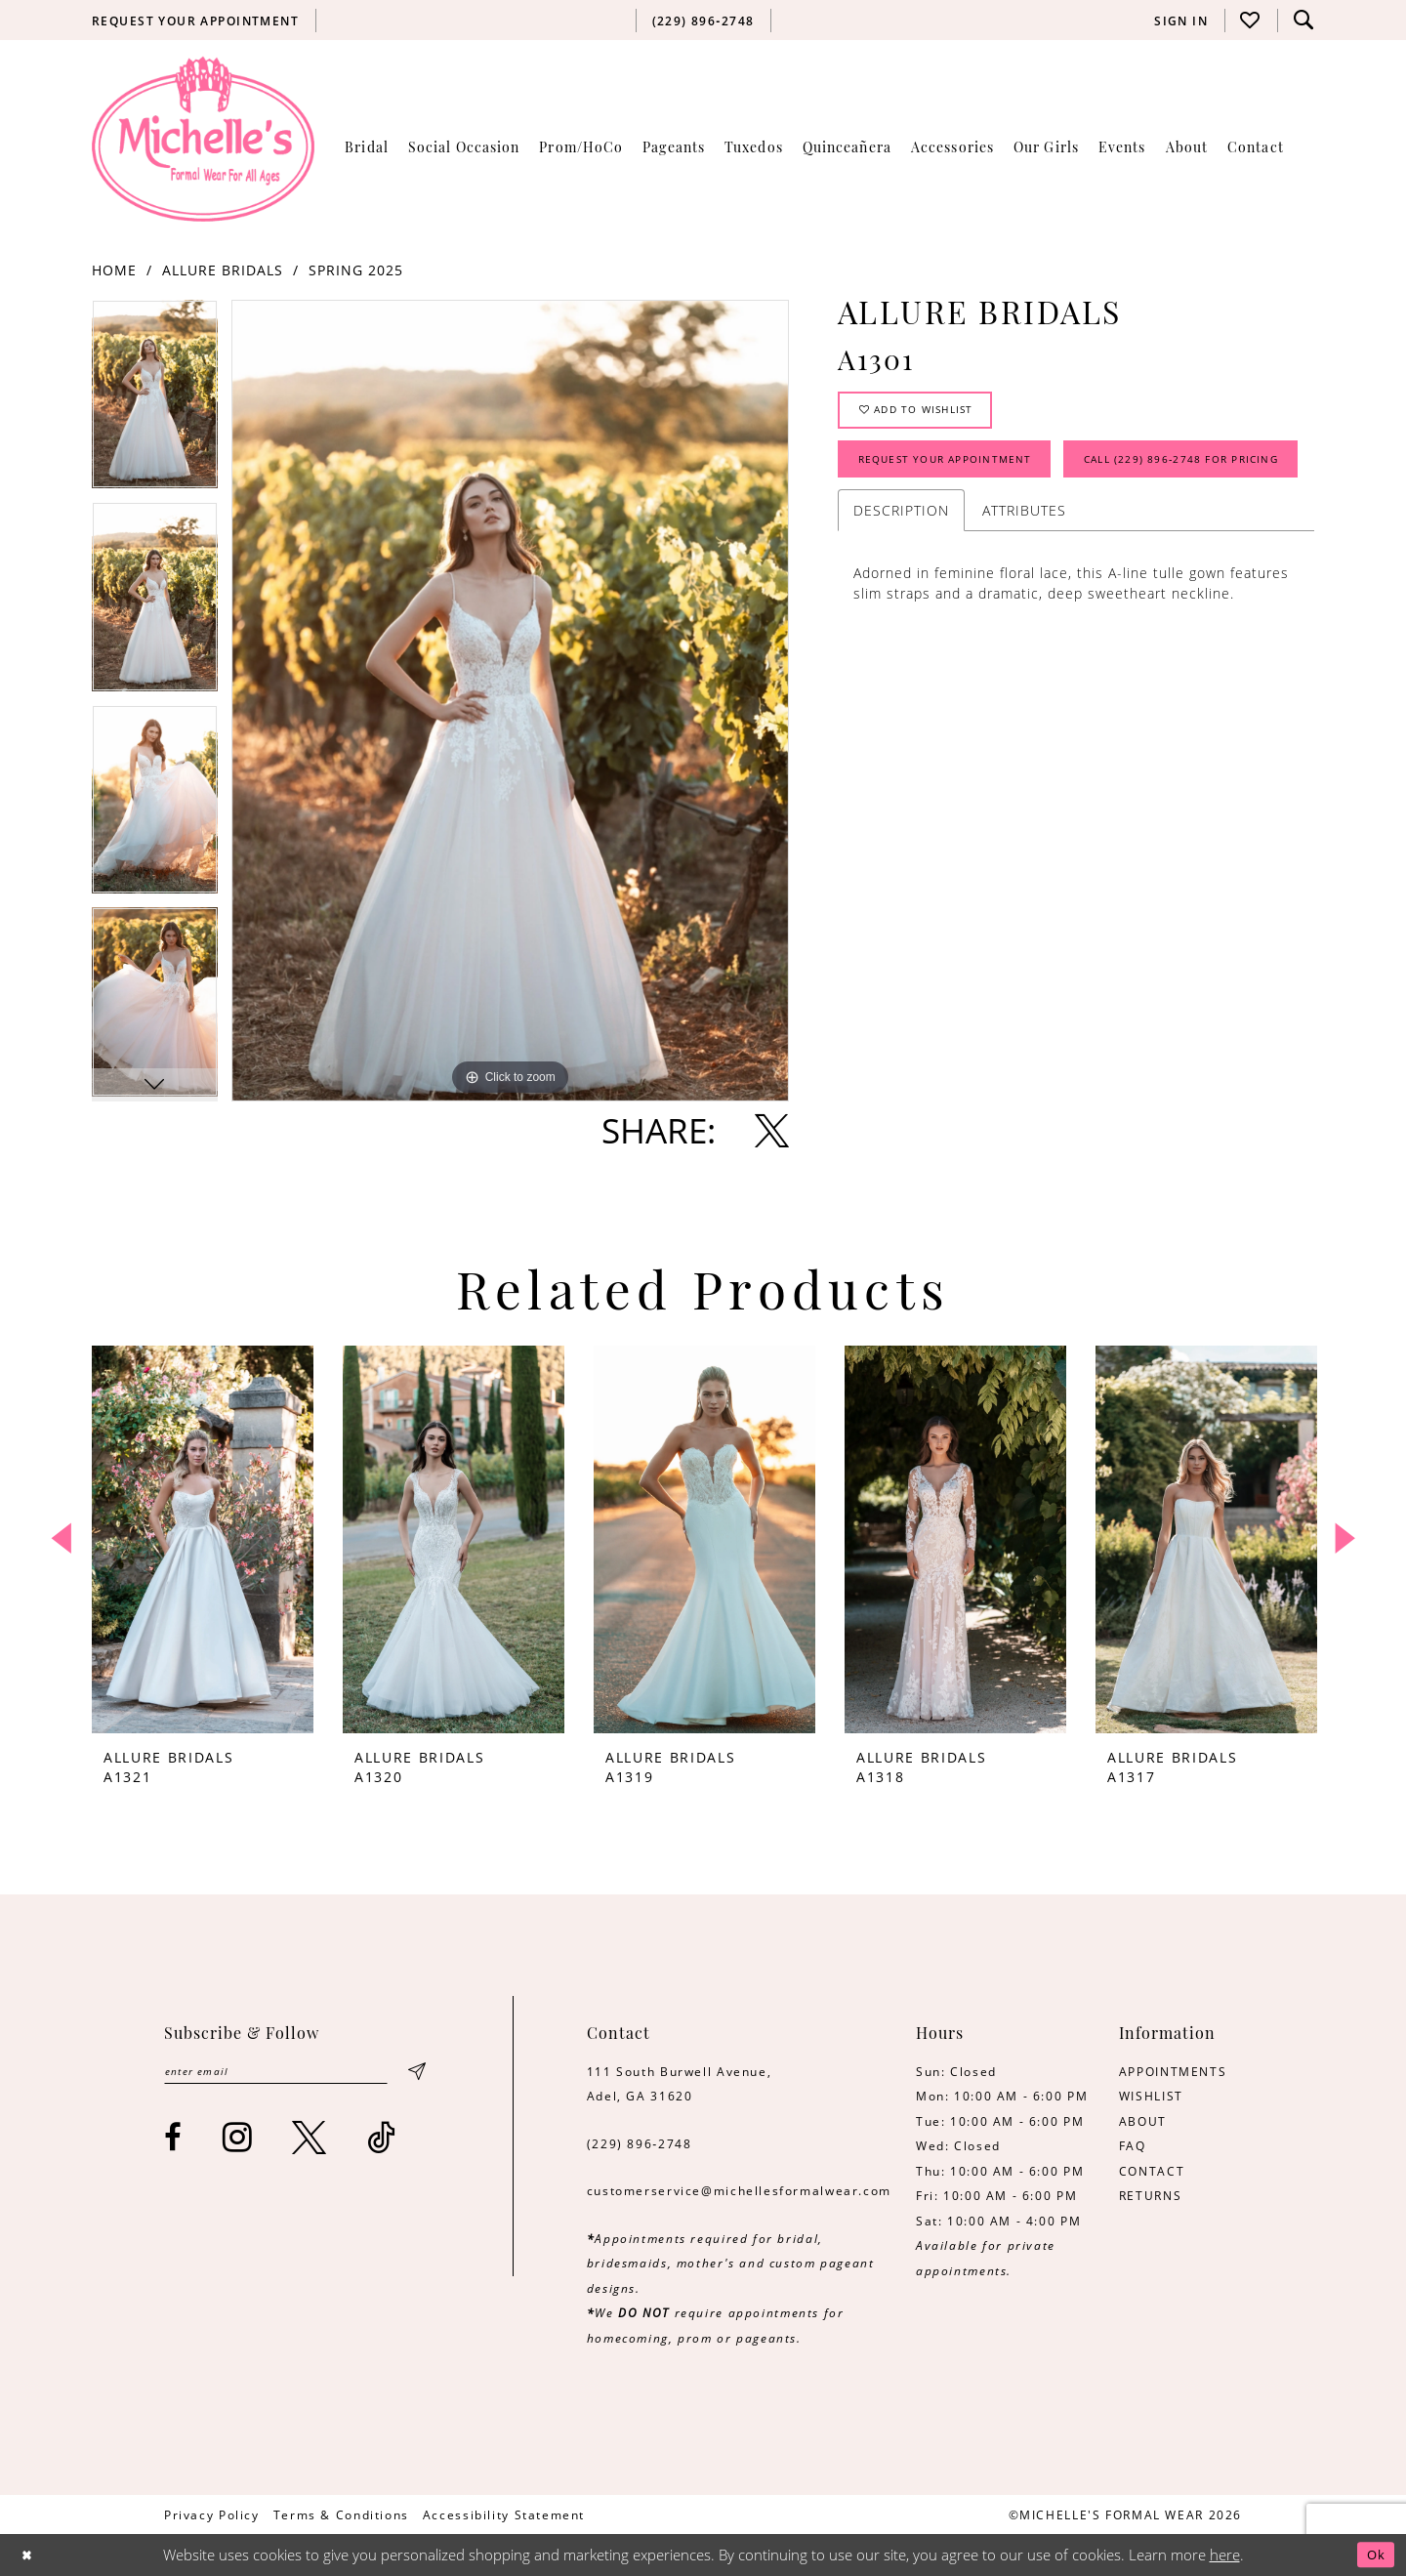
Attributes (1024, 584)
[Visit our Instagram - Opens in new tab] (238, 2141)
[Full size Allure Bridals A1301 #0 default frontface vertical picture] (510, 701)
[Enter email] (293, 2073)
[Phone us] (703, 20)
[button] (1181, 20)
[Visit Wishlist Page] (1250, 20)
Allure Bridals (222, 270)
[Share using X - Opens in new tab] (772, 1130)
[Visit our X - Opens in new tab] (310, 2141)
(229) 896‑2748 (639, 2143)
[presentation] (202, 1539)
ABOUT (1143, 2121)
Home (114, 270)
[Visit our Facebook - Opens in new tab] (174, 2141)
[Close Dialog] (30, 2555)
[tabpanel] (155, 401)
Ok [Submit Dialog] (1373, 2555)
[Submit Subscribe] (416, 2073)
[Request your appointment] (195, 20)
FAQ (1132, 2145)
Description (901, 584)
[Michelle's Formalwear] (203, 139)
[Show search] (1303, 20)
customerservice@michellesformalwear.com (739, 2190)
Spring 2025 (356, 270)
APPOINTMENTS (1172, 2071)
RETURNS (1150, 2195)
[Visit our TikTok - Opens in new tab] (382, 2141)
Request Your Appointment (963, 472)
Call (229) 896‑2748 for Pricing (975, 530)
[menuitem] (195, 20)
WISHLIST (1151, 2095)
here (1225, 2555)
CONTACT (1151, 2171)
